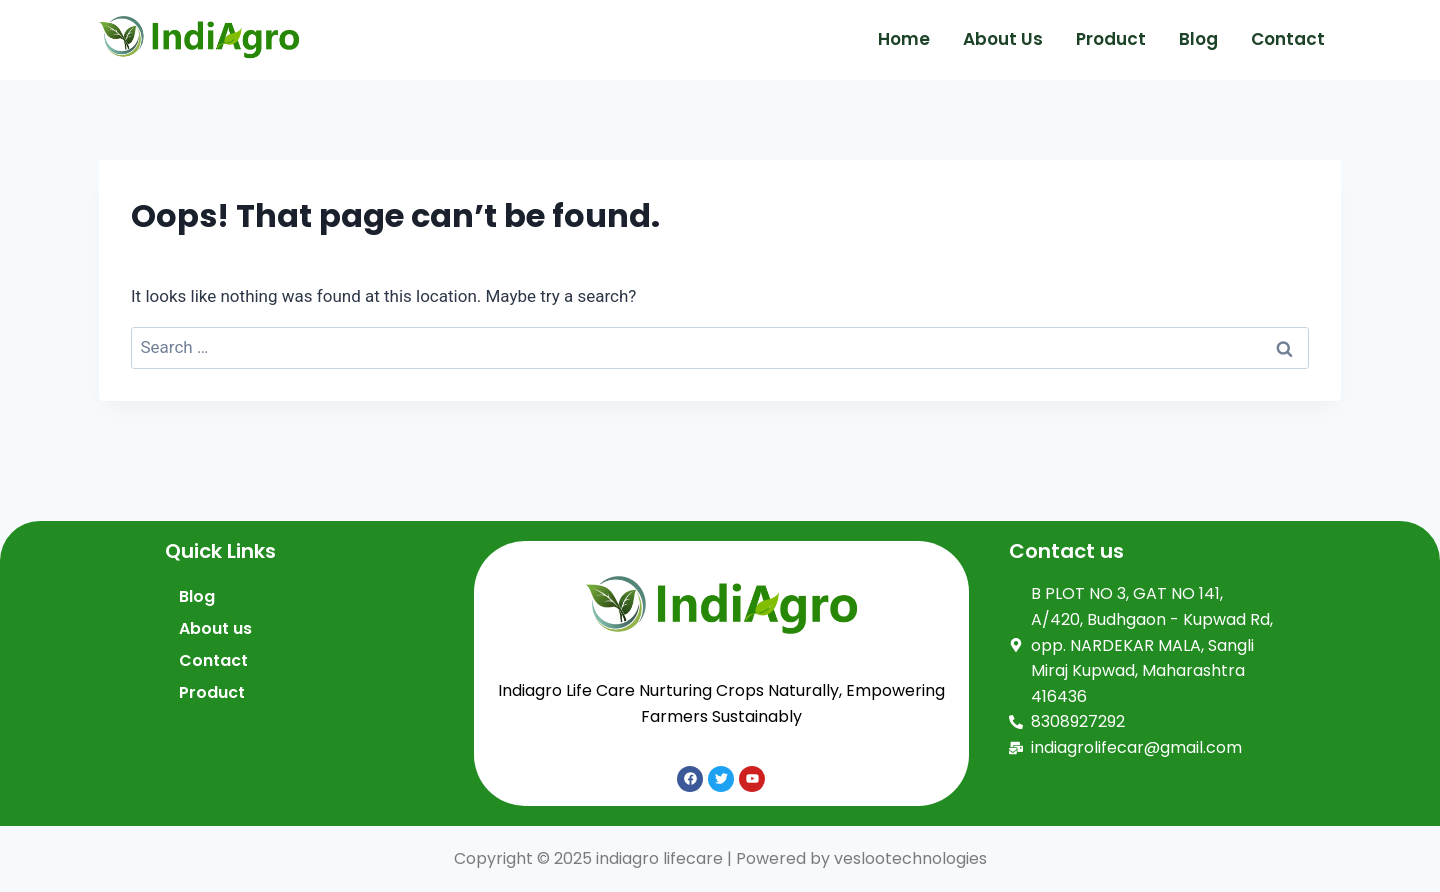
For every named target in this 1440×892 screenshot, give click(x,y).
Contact (1288, 39)
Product (1111, 39)
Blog (1198, 39)
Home (904, 39)
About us (1003, 39)
